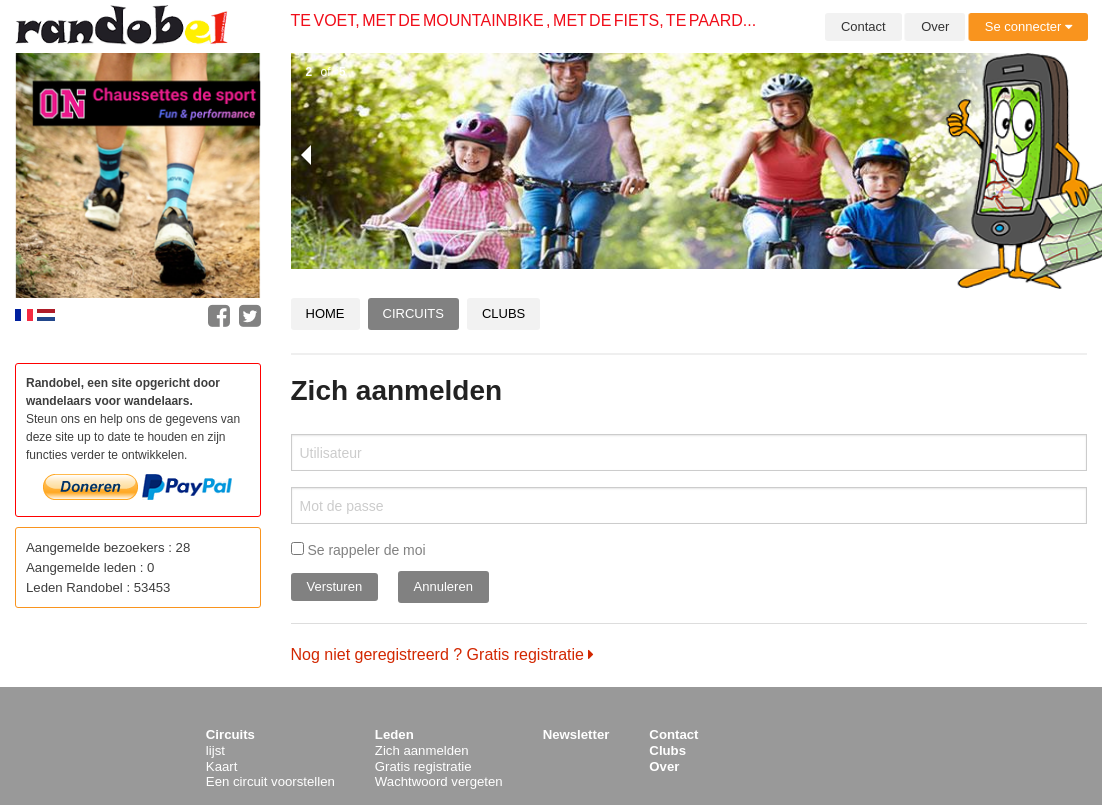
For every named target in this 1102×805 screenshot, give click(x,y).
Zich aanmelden (422, 750)
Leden (394, 734)
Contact (863, 26)
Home (325, 313)
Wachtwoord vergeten (439, 781)
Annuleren (443, 586)
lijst (215, 750)
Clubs (503, 313)
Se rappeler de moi (358, 550)
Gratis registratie (423, 766)
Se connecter (1028, 26)
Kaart (222, 766)
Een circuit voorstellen (270, 781)
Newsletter (576, 734)
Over (935, 26)
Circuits (413, 313)
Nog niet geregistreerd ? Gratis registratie (443, 654)
